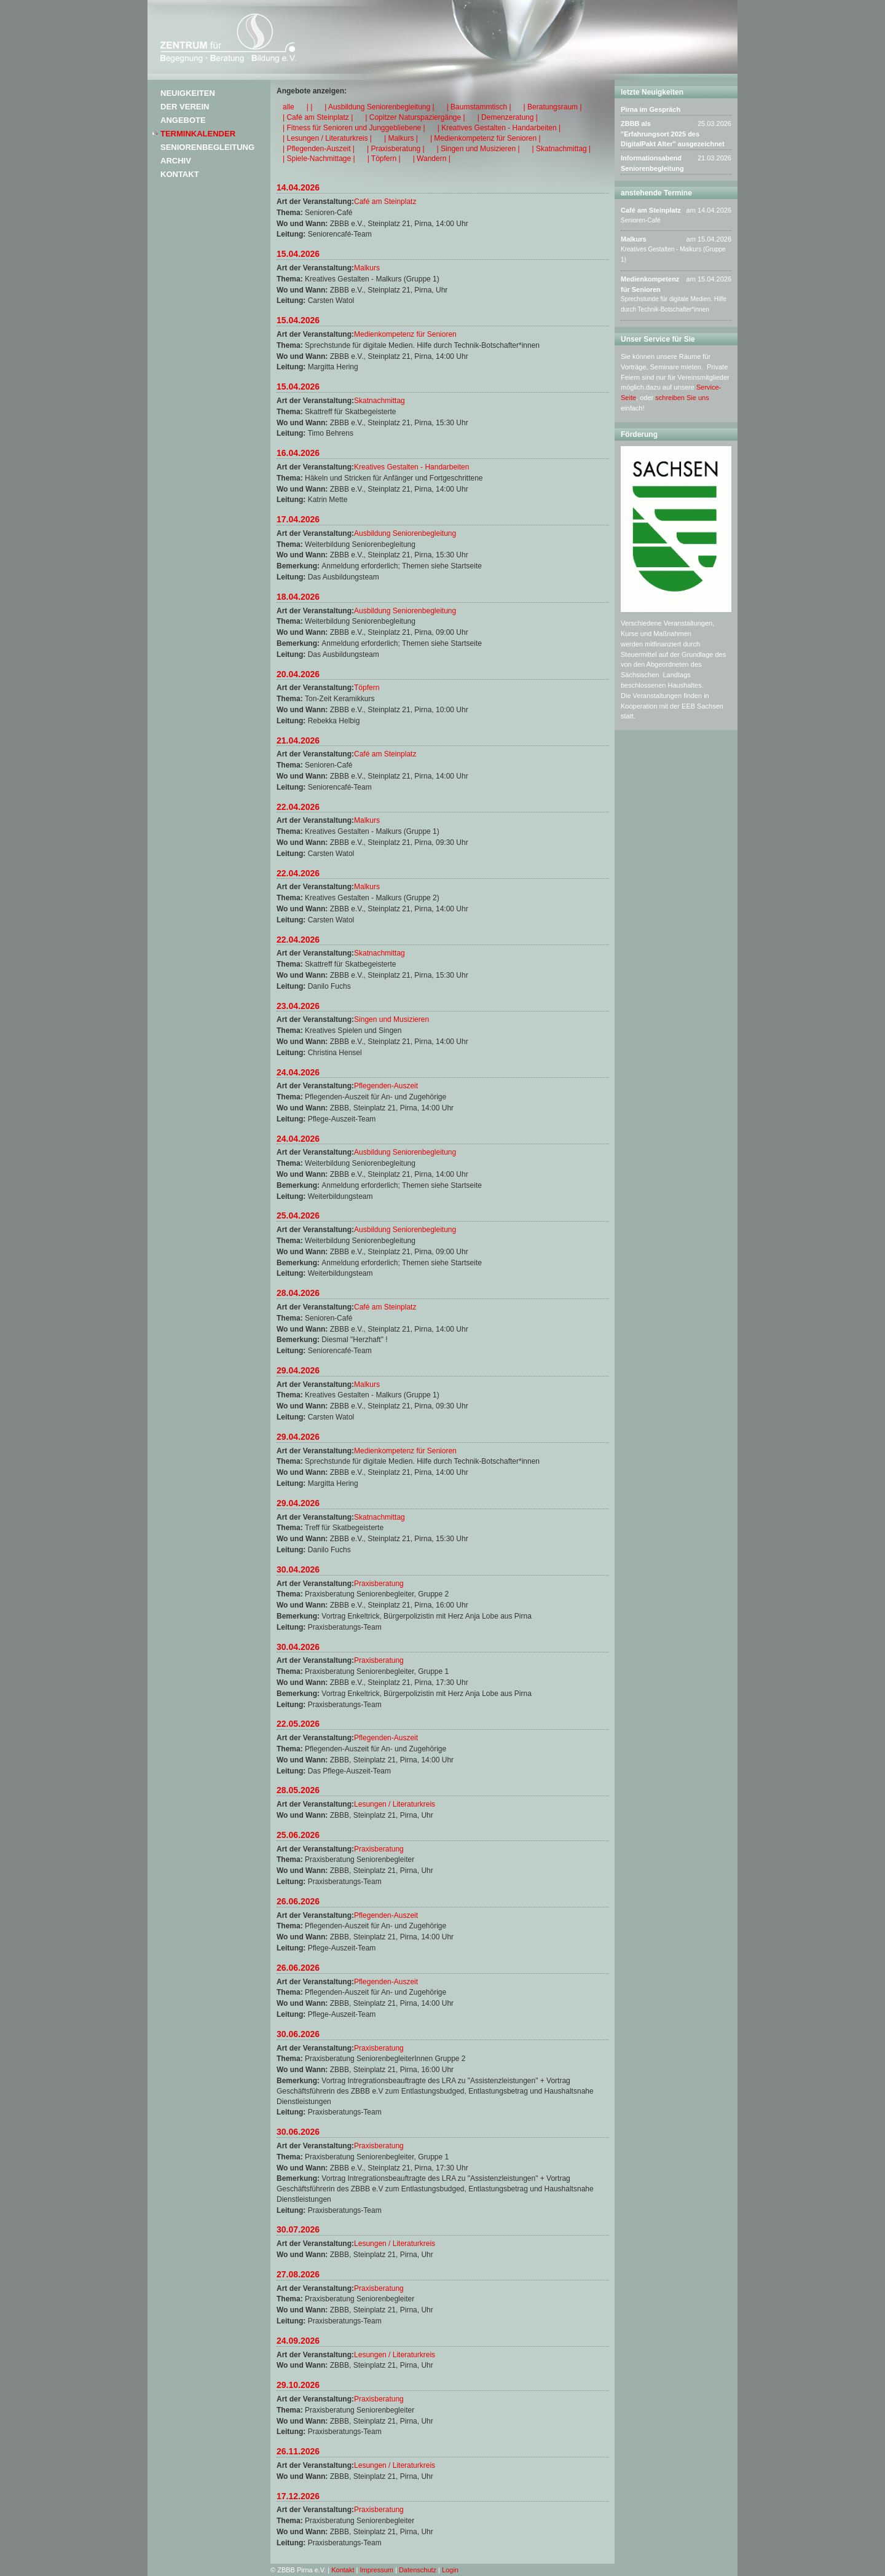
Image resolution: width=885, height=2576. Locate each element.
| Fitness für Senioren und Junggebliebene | (354, 128)
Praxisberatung (379, 1583)
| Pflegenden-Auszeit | (319, 148)
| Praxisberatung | (396, 148)
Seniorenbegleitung (207, 147)
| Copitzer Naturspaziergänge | (415, 117)
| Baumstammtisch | (479, 107)
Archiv (175, 160)
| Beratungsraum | (553, 107)
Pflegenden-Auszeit (386, 1086)
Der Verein (184, 106)
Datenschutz (417, 2570)
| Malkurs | (401, 138)
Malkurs (367, 268)
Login (450, 2570)
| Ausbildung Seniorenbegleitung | (379, 107)
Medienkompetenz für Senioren (405, 334)
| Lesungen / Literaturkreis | (327, 138)
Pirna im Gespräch (650, 109)
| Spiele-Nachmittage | (319, 158)
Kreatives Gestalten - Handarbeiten (411, 467)
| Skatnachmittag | (561, 148)
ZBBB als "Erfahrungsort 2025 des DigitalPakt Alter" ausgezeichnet (673, 134)
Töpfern (366, 687)
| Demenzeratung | (508, 117)
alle (288, 107)
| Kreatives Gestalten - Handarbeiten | (499, 128)
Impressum (376, 2570)
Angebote (183, 120)
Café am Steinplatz (385, 201)
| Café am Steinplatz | (318, 117)
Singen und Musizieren (391, 1019)
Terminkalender (197, 133)
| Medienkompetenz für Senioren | (485, 138)
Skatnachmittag (379, 400)
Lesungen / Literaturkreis (394, 1804)
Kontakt (179, 174)
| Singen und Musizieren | (478, 148)
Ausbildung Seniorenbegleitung (405, 533)
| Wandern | (431, 158)
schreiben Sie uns (682, 397)
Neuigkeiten (187, 93)
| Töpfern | (384, 158)
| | (310, 107)
